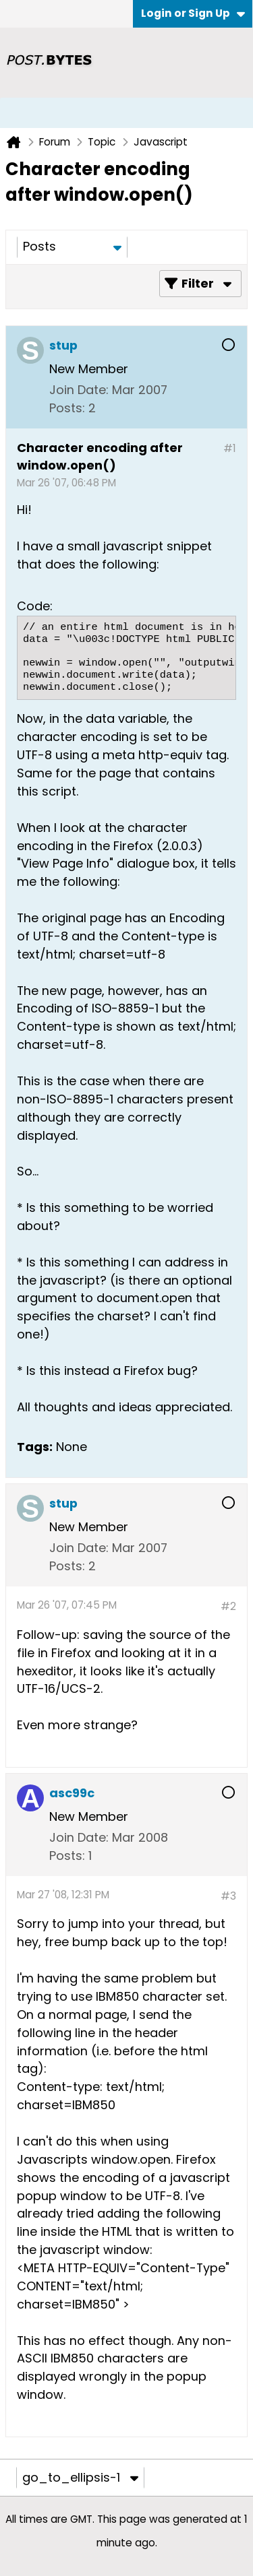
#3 (228, 1896)
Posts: (67, 407)
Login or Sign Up (193, 13)
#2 (228, 1606)
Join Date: (79, 389)
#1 (229, 448)
